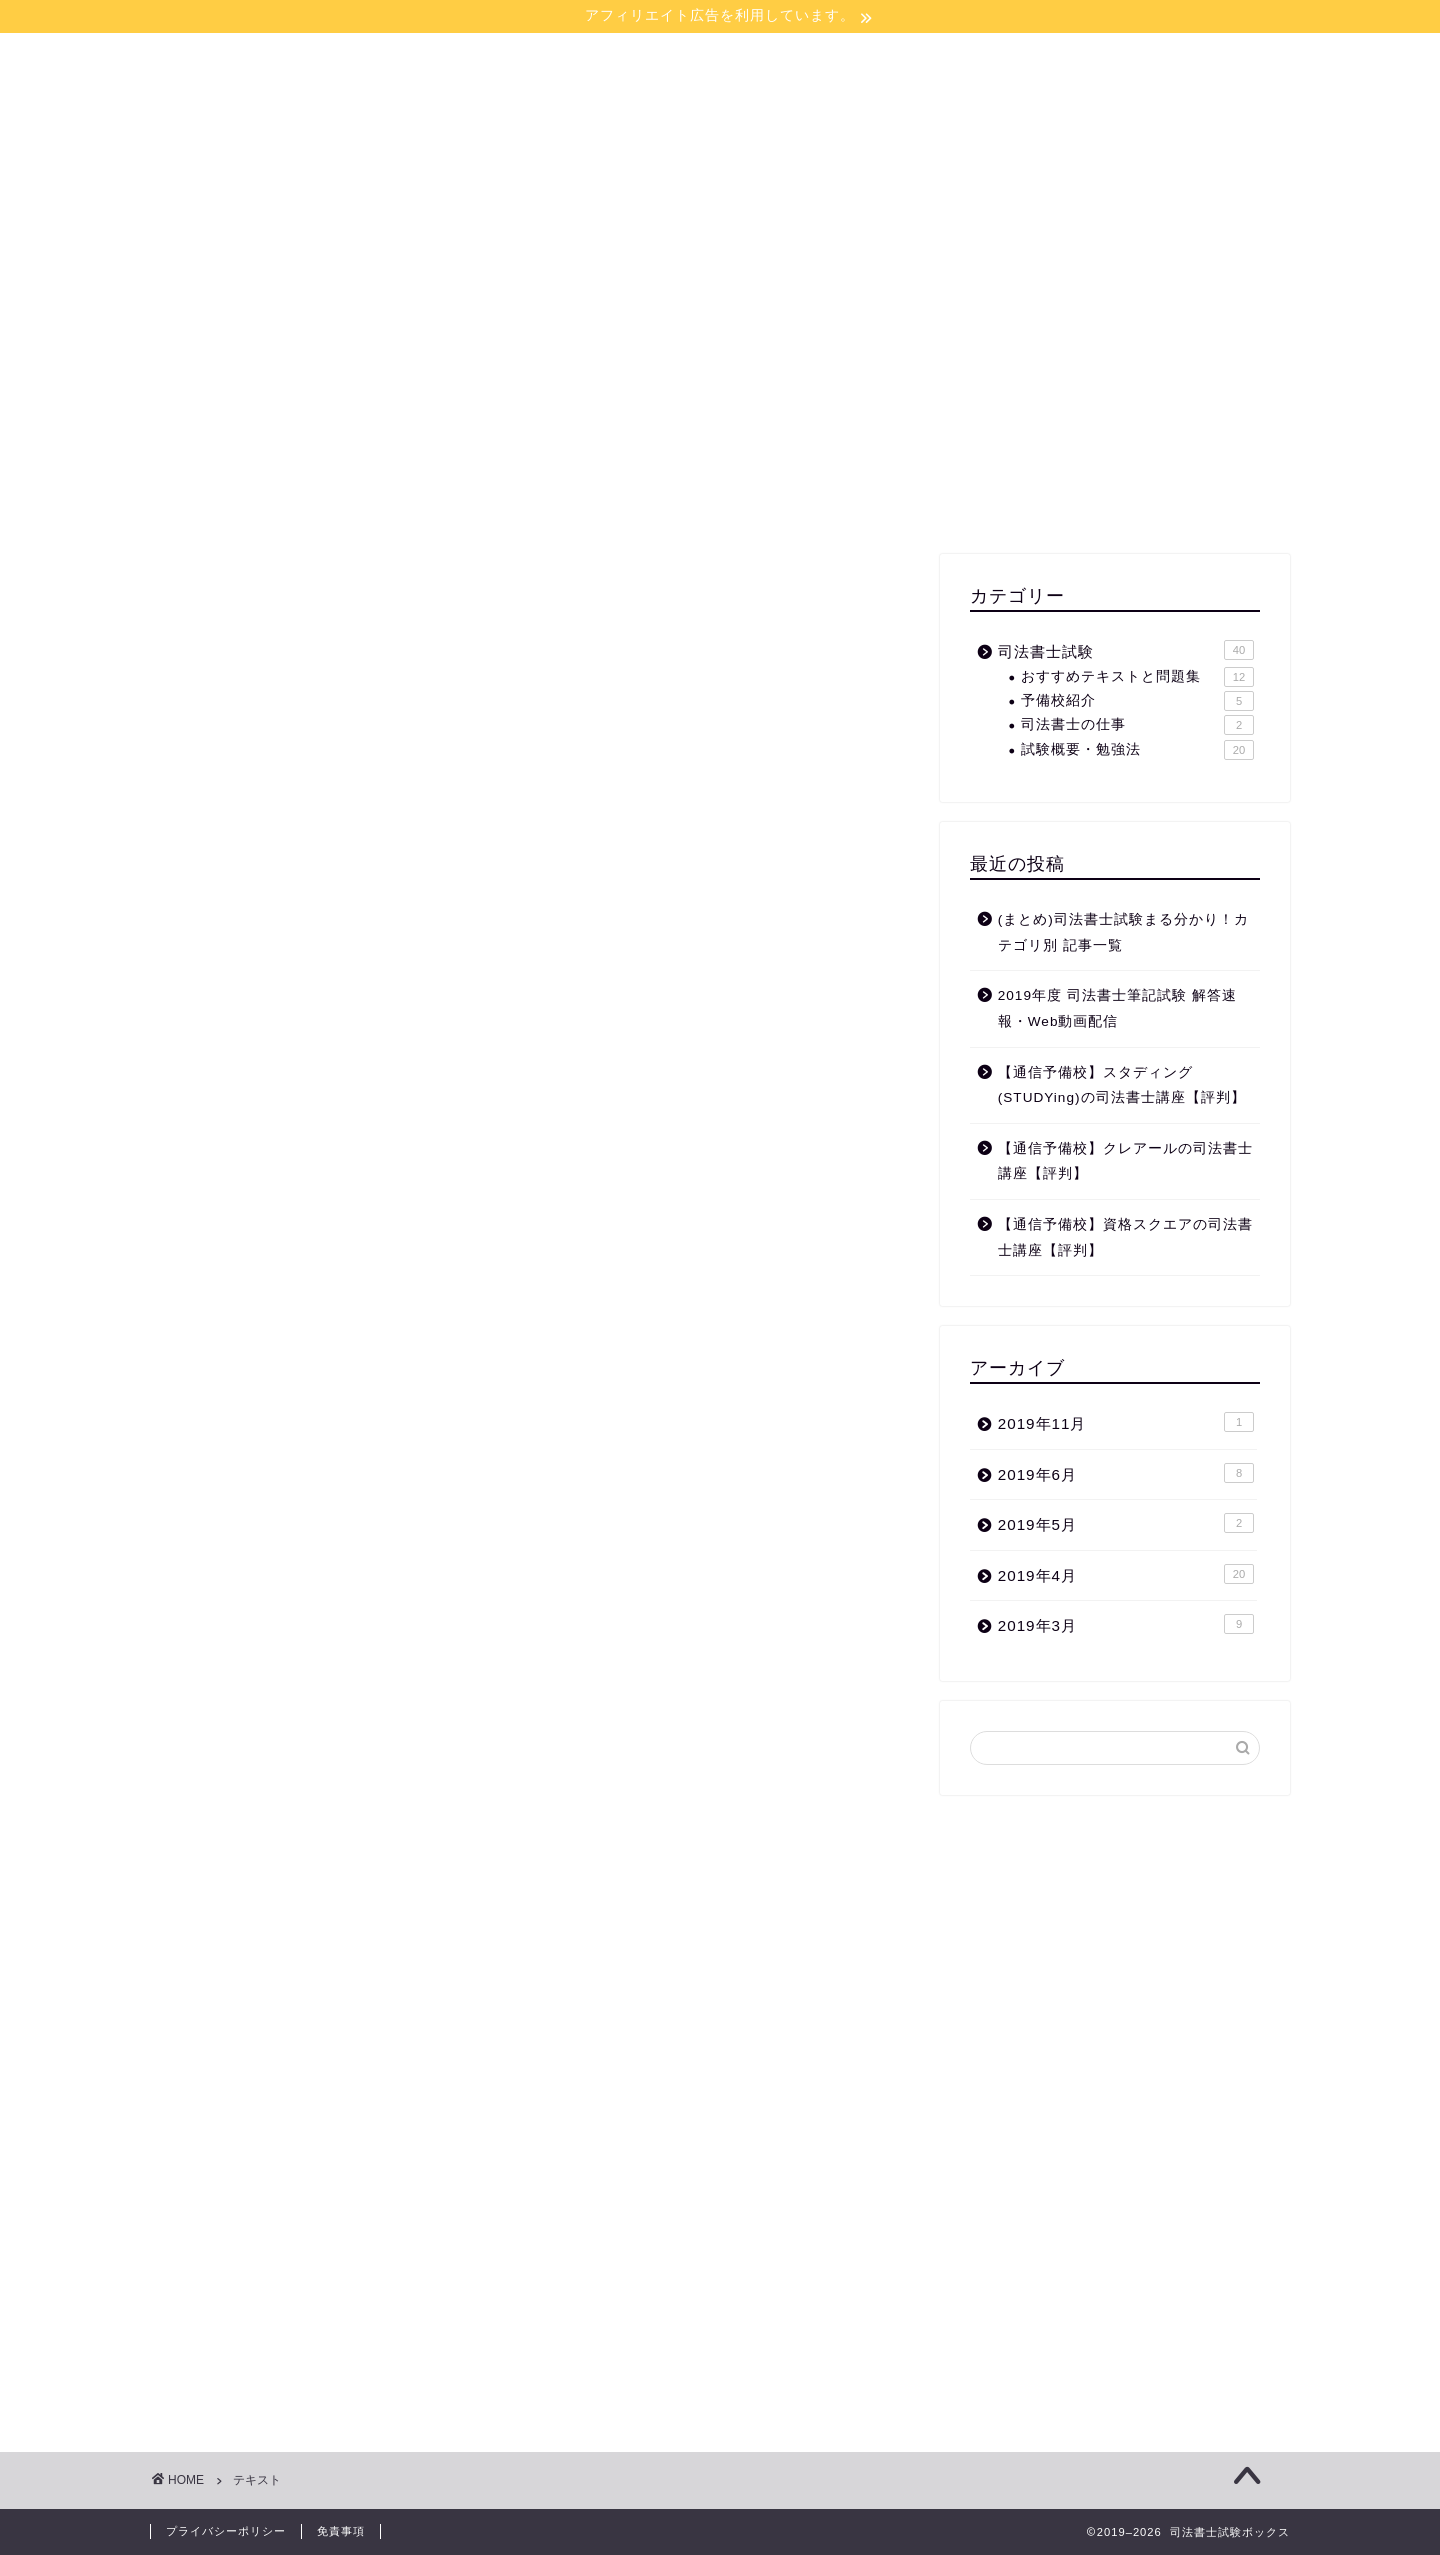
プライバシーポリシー (226, 2531)
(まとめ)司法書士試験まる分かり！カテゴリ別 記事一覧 (1123, 932)
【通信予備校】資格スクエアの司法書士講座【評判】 (1125, 1237)
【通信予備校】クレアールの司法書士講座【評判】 (1125, 1161)
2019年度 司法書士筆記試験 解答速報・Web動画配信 (1117, 1008)
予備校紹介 (1137, 701)
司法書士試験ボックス (720, 103)
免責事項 (341, 2531)
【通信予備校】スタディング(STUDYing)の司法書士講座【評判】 (1122, 1085)
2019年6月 (1126, 1473)
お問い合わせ (838, 202)
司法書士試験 (1126, 650)
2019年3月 (1126, 1624)
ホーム (580, 202)
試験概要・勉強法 (1137, 750)
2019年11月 (1126, 1422)
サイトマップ (698, 202)
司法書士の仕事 (1137, 725)
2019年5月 (1126, 1523)
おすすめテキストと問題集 (1137, 677)
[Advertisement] (1115, 394)
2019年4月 (1126, 1574)
